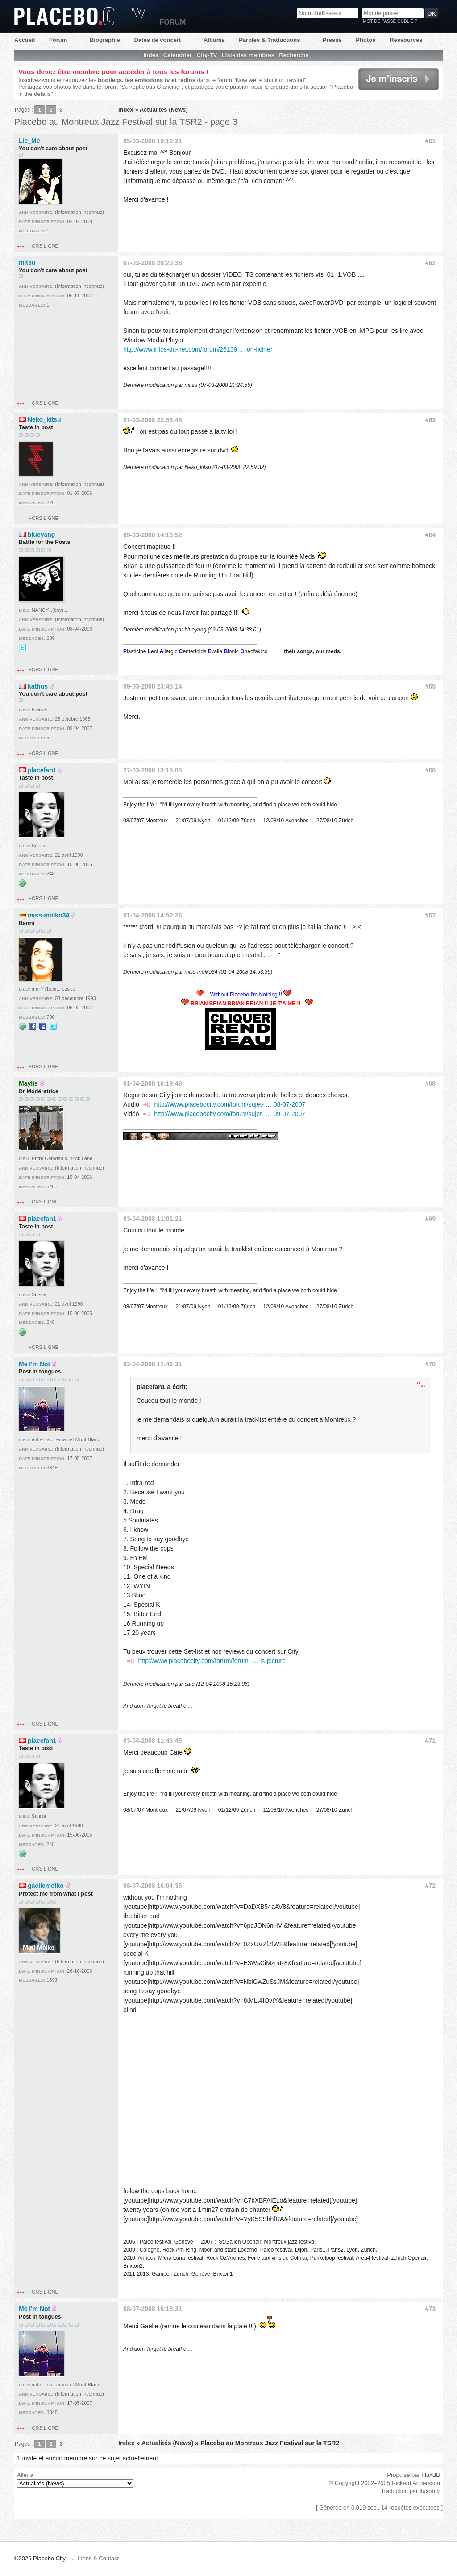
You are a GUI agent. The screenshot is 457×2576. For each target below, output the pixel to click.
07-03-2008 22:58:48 (152, 419)
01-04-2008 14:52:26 (152, 915)
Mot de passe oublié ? (390, 21)
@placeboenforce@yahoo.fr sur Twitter (53, 1026)
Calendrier (177, 55)
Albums (214, 40)
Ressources (406, 40)
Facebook (32, 1026)
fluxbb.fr (430, 2491)
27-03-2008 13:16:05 (152, 770)
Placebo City (79, 16)
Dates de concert (157, 40)
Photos (365, 40)
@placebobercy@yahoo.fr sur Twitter (22, 647)
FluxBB (430, 2475)
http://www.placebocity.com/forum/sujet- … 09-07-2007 (229, 1113)
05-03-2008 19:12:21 (152, 141)
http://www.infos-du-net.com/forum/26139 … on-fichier (198, 349)
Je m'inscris (398, 79)
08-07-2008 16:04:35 (152, 1885)
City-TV (207, 55)
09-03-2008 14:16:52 (152, 535)
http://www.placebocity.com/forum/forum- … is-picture (212, 1660)
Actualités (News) (164, 109)
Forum (58, 40)
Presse (332, 40)
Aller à (75, 2480)
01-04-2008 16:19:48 (152, 1083)
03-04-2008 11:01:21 (152, 1218)
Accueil (24, 40)
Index (150, 55)
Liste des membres (248, 55)
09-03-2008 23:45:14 (152, 686)
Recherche (293, 55)
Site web (22, 883)
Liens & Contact (98, 2558)
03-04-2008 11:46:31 (152, 1364)
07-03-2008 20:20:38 (152, 262)
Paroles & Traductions (269, 40)
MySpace (42, 1026)
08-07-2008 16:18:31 (152, 2308)
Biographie (105, 40)
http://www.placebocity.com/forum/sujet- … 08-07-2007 (229, 1104)
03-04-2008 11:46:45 (152, 1740)
